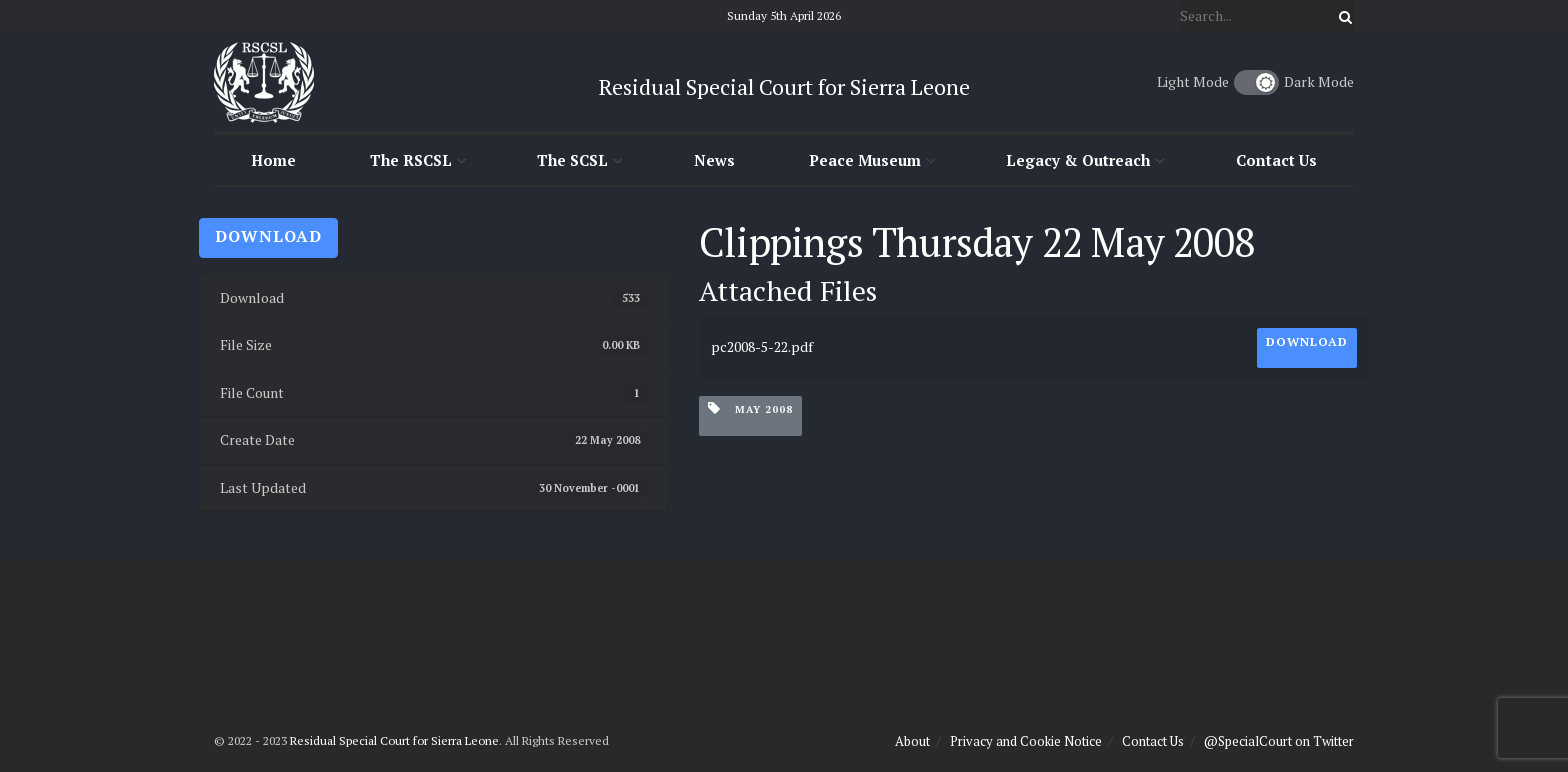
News (714, 160)
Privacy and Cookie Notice (1026, 741)
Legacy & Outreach (1078, 160)
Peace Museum (865, 160)
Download (268, 236)
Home (273, 160)
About (912, 741)
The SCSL (572, 160)
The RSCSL (411, 160)
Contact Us (1276, 160)
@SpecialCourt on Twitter (1279, 741)
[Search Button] (1342, 16)
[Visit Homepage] (264, 82)
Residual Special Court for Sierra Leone (394, 740)
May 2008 (750, 408)
